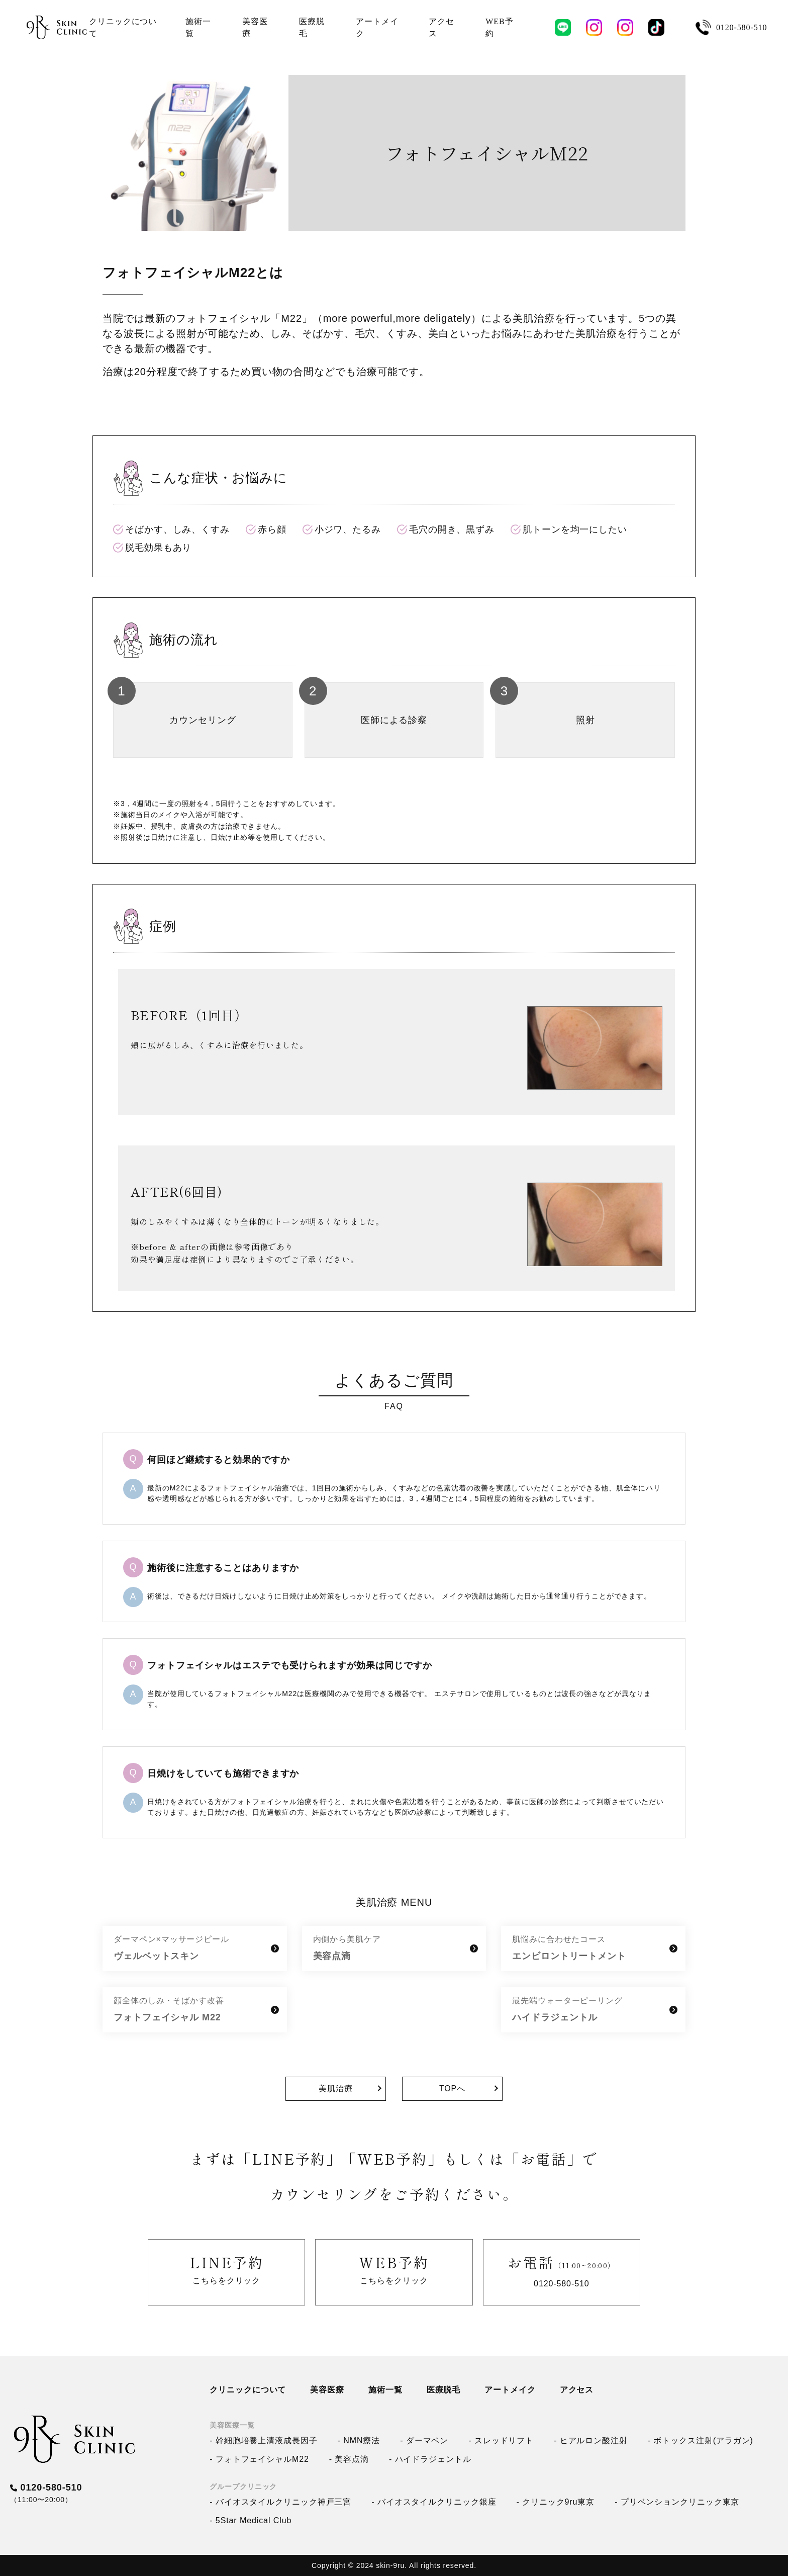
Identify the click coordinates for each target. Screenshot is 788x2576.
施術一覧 (385, 2389)
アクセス (577, 2389)
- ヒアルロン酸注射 (591, 2440)
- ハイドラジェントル (430, 2459)
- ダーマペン (424, 2440)
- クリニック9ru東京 (555, 2502)
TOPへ (452, 2088)
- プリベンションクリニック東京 (677, 2502)
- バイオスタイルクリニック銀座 (433, 2502)
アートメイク (509, 2389)
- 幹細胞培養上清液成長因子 (263, 2440)
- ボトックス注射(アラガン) (700, 2440)
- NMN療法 (359, 2440)
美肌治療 (336, 2088)
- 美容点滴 (349, 2459)
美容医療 (327, 2389)
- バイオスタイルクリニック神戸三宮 (280, 2502)
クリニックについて (248, 2389)
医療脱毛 (444, 2389)
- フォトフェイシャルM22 (259, 2459)
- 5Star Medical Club (250, 2520)
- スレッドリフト (501, 2440)
